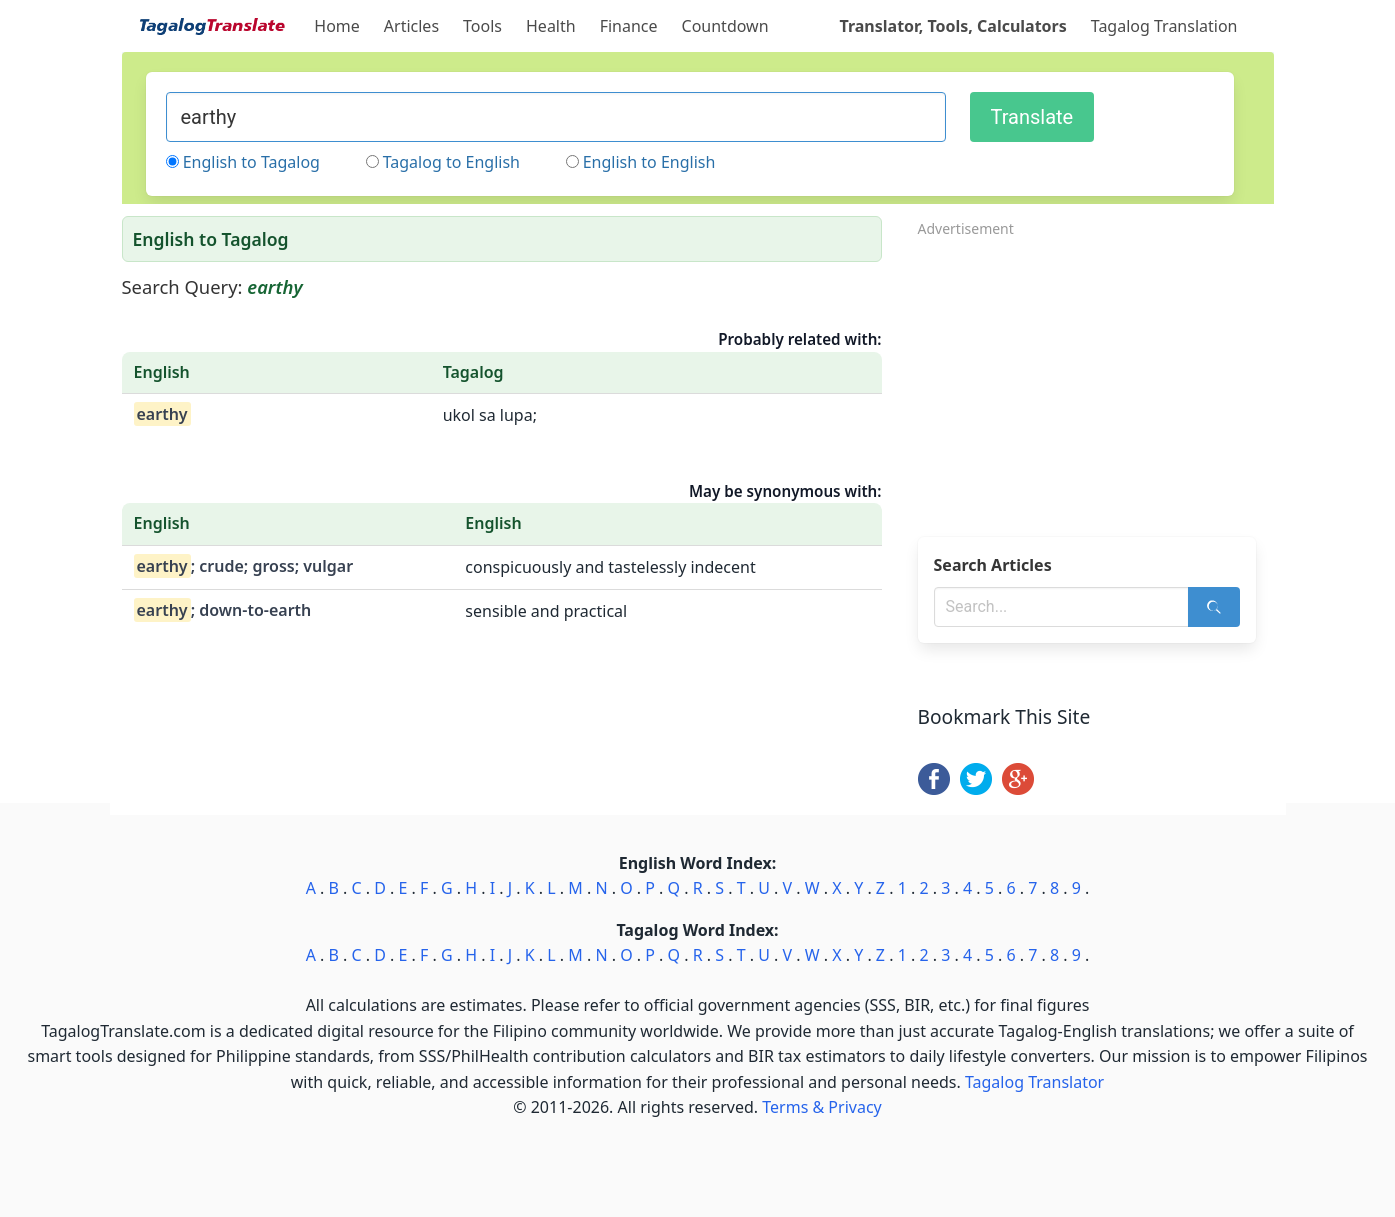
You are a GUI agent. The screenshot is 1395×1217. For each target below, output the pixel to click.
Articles (411, 26)
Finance (629, 26)
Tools (482, 26)
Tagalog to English (451, 162)
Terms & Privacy (821, 1107)
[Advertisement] (1096, 381)
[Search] (1214, 607)
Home (337, 26)
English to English (649, 162)
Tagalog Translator (1034, 1082)
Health (551, 26)
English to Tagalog (251, 162)
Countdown (725, 26)
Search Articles (993, 565)
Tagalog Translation (1164, 26)
